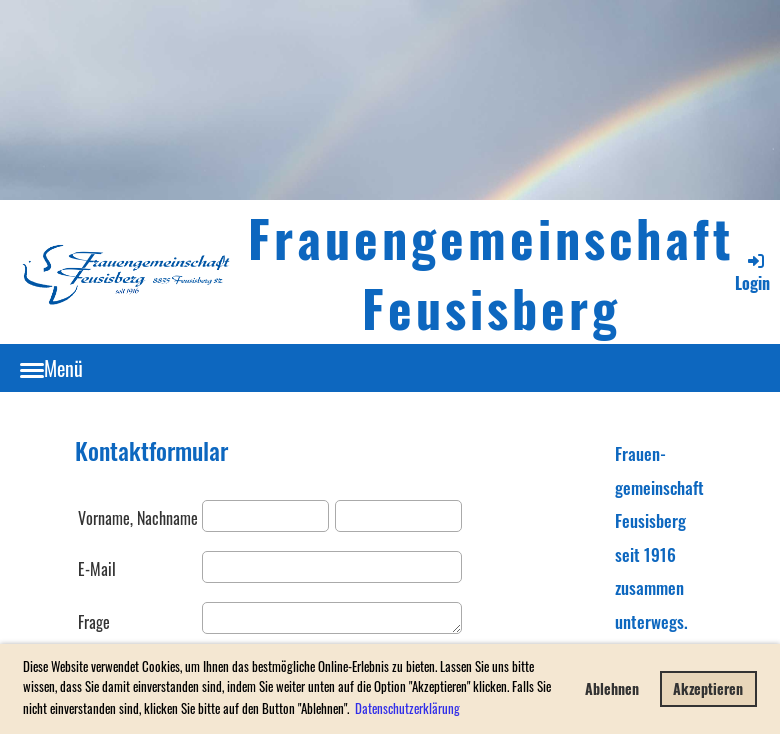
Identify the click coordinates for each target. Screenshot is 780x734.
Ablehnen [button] (612, 688)
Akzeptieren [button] (708, 688)
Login (752, 272)
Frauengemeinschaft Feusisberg (491, 272)
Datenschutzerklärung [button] (407, 708)
